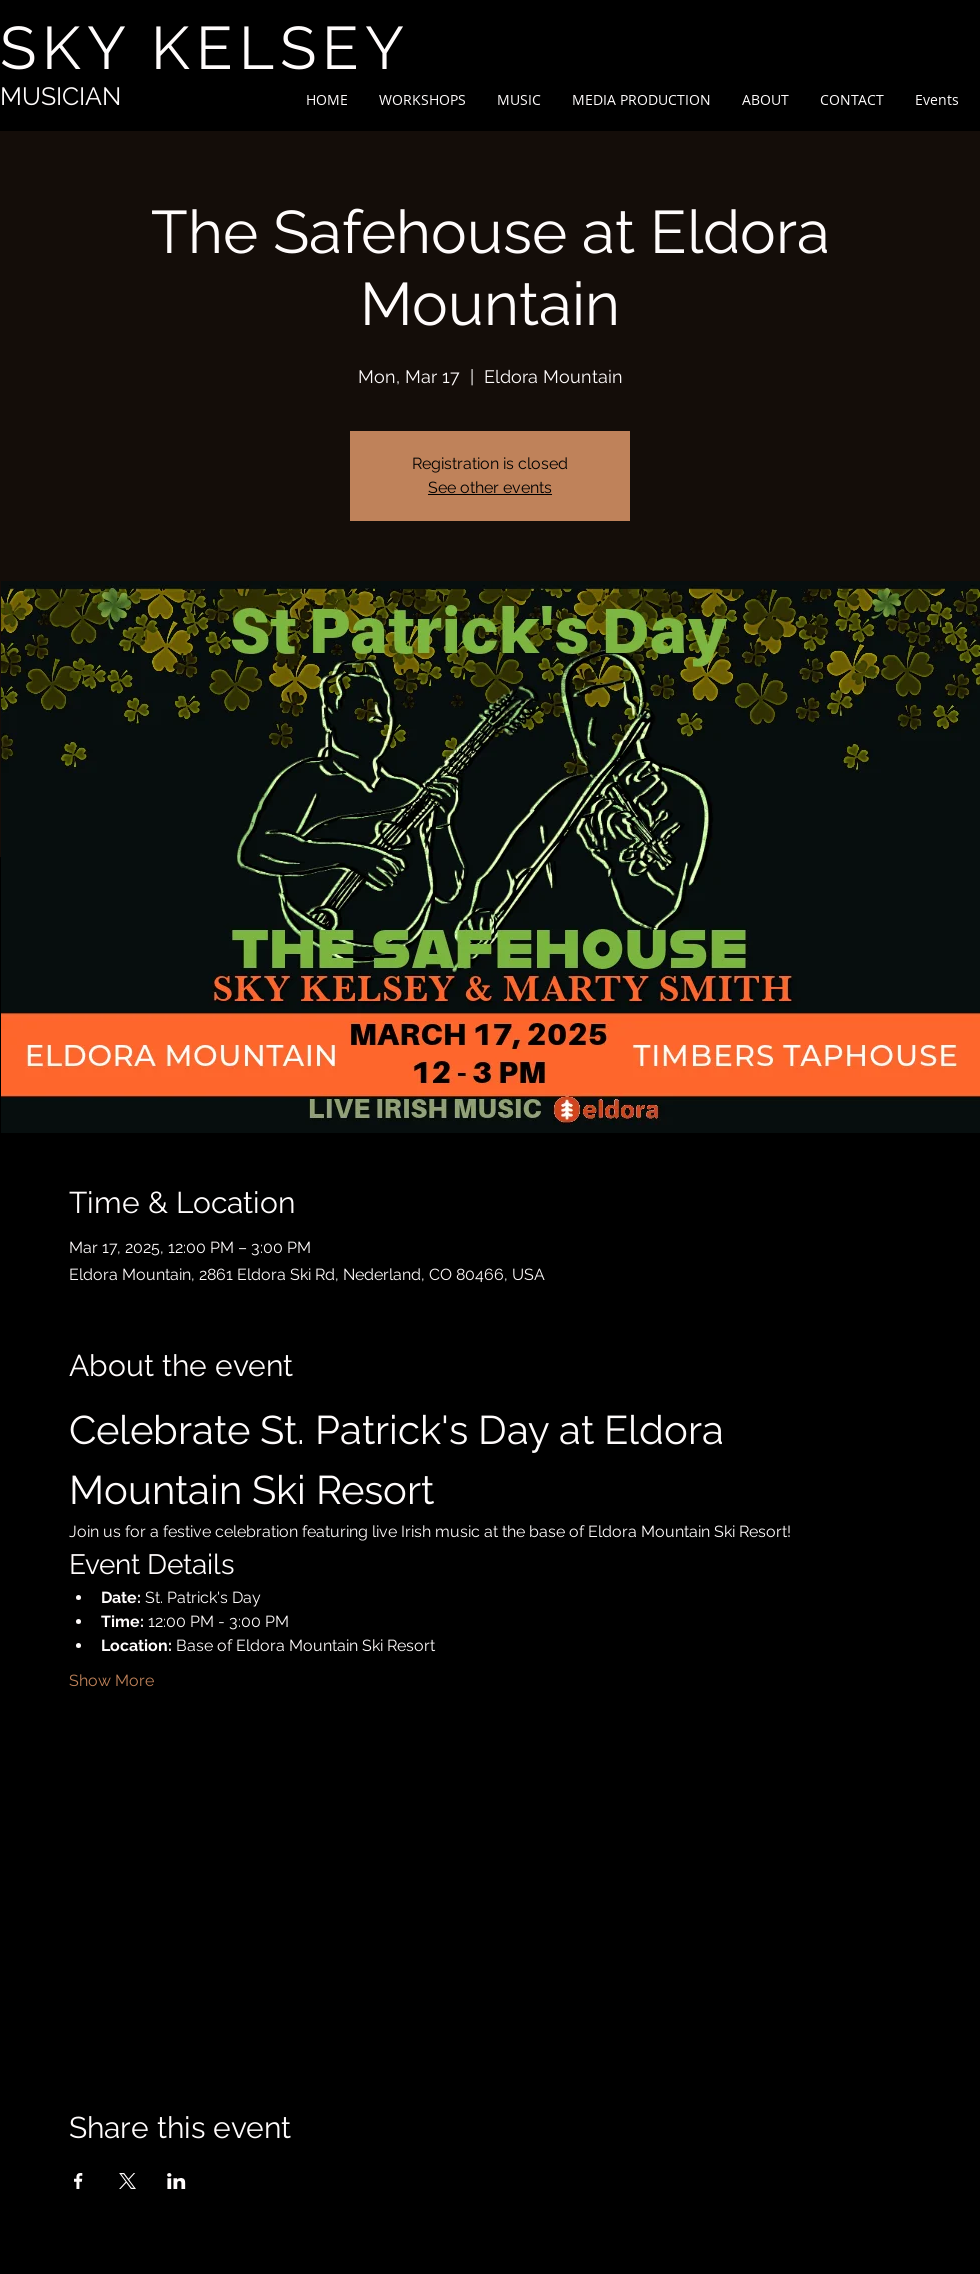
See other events (490, 487)
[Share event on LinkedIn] (176, 2181)
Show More (111, 1680)
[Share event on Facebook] (78, 2181)
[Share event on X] (127, 2181)
